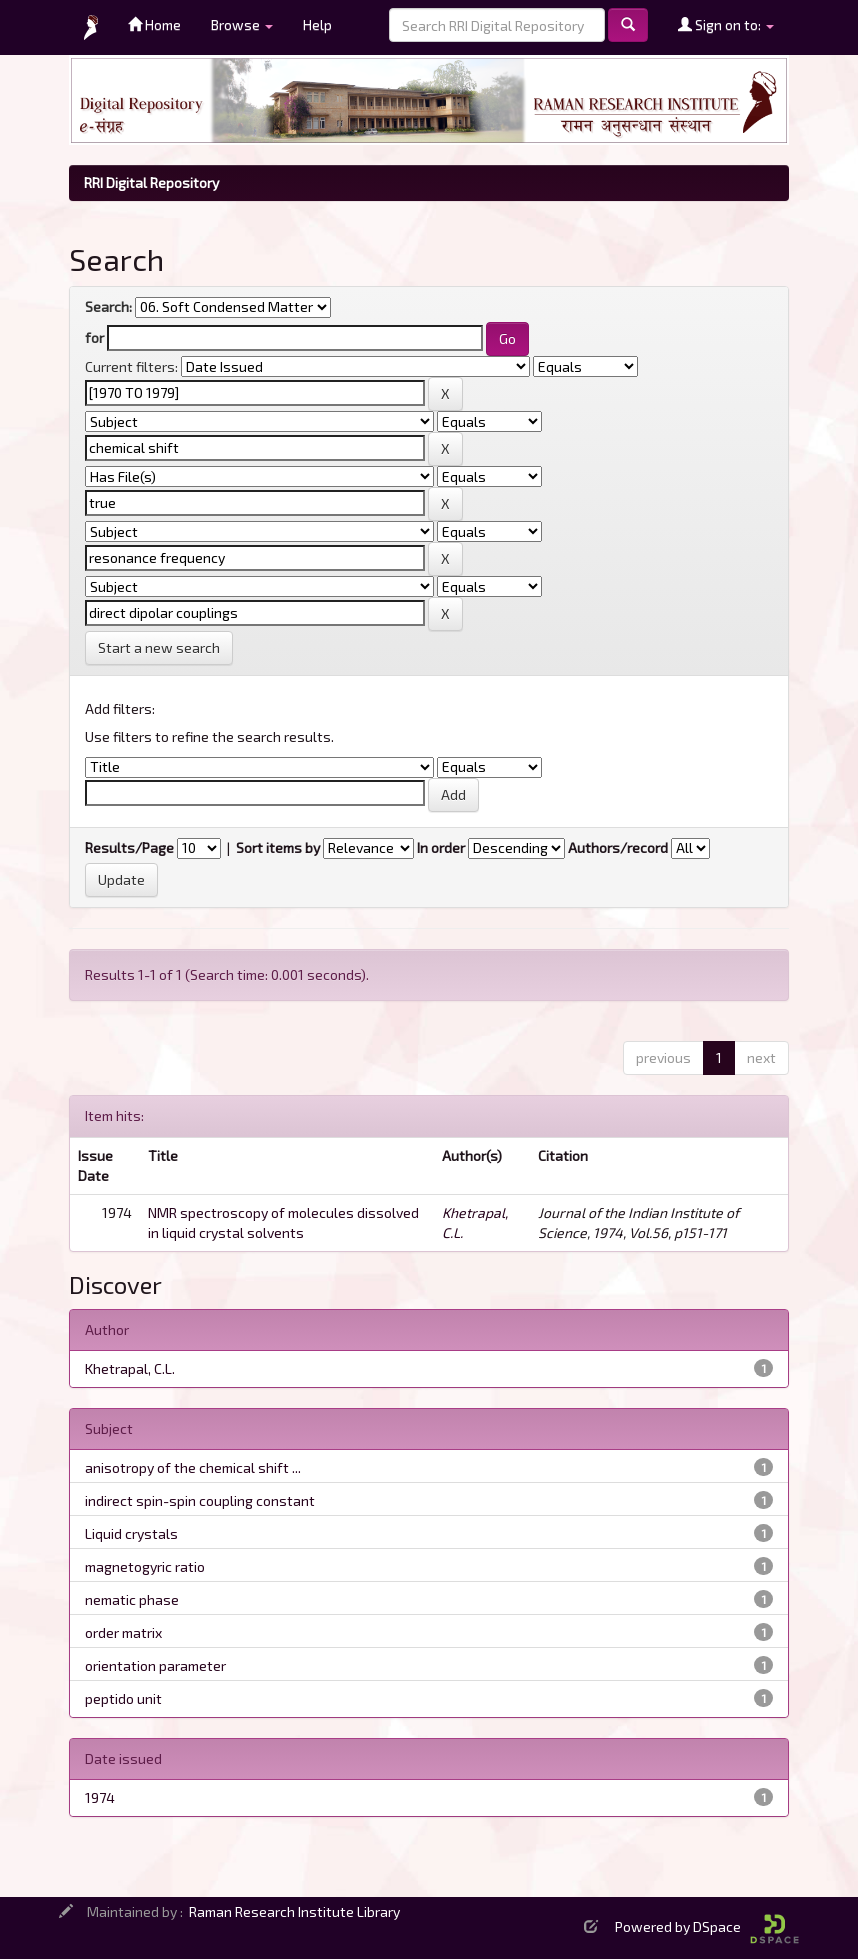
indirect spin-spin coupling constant (200, 1500)
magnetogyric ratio (145, 1566)
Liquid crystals (131, 1533)
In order (441, 847)
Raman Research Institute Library (294, 1911)
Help (317, 24)
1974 (100, 1797)
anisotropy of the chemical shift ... (193, 1467)
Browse (242, 24)
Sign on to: (726, 24)
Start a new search (159, 647)
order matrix (123, 1632)
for (94, 337)
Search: (108, 306)
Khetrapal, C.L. (130, 1368)
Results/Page (129, 847)
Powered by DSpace (707, 1926)
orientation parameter (155, 1665)
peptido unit (123, 1698)
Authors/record (618, 847)
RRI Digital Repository (151, 182)
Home (154, 24)
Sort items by (278, 847)
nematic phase (132, 1599)
